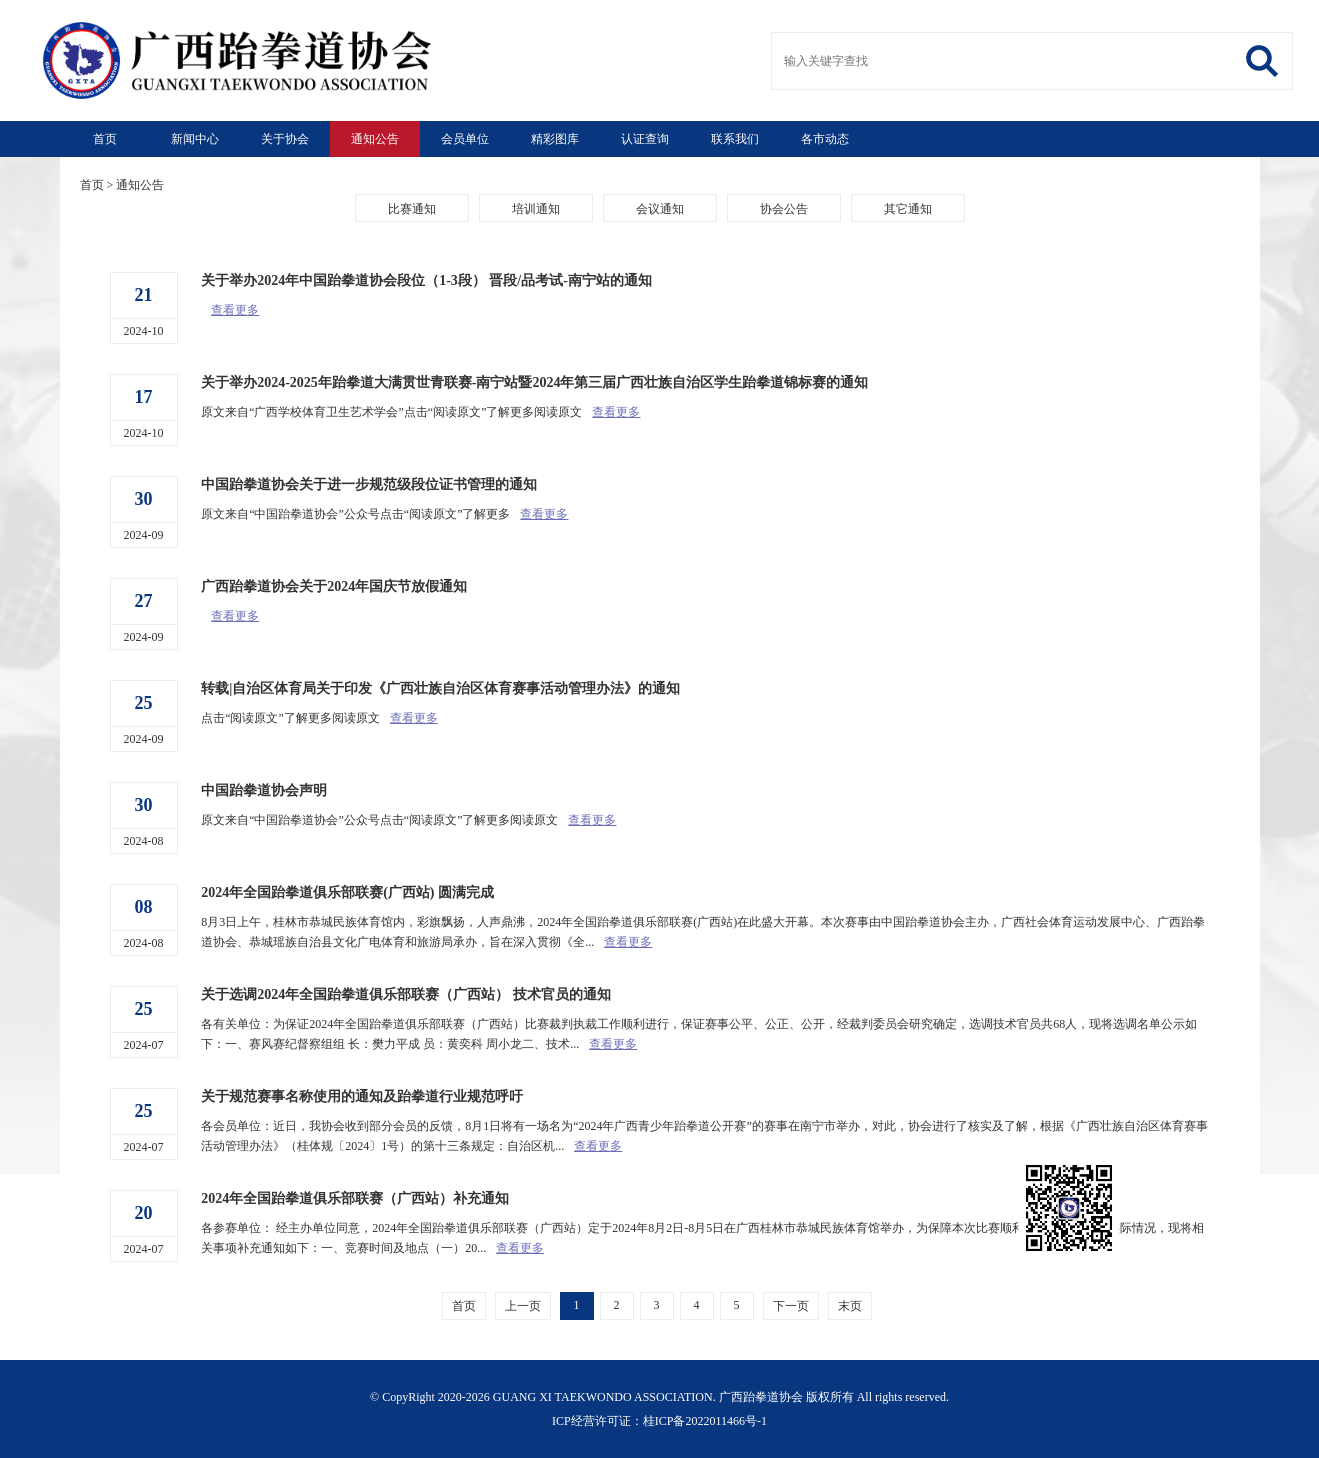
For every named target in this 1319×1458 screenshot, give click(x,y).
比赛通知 (412, 209)
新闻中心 (195, 139)
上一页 (523, 1306)
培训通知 (536, 209)
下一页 (791, 1306)
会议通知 (660, 209)
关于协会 (285, 139)
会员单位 (465, 139)
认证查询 (645, 139)
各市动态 (825, 139)
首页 (105, 139)
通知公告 (375, 139)
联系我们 (735, 139)
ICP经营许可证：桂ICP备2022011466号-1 (659, 1421)
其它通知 (908, 209)
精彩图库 (555, 139)
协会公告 (784, 209)
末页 (850, 1306)
